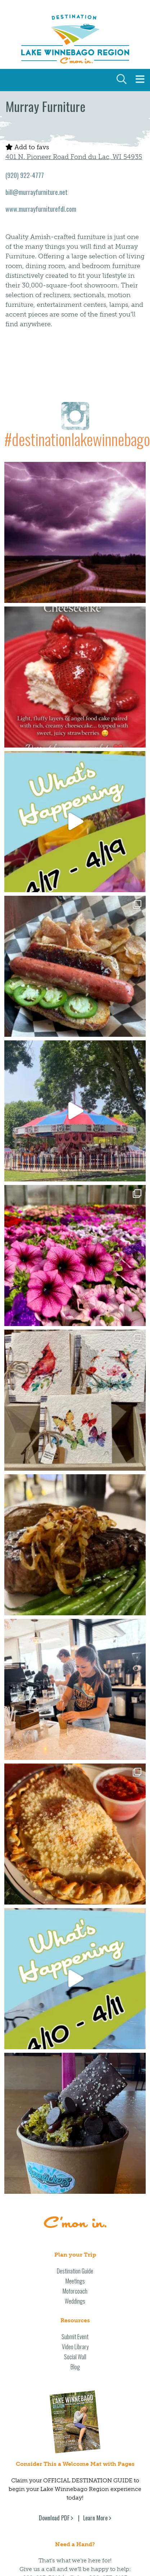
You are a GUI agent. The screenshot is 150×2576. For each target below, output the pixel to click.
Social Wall (75, 2176)
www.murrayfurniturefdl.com (40, 209)
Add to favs (27, 147)
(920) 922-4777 (24, 175)
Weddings (75, 2120)
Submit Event (75, 2155)
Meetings (75, 2100)
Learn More (95, 2337)
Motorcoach (75, 2110)
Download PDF (54, 2337)
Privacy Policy (76, 2541)
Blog (75, 2186)
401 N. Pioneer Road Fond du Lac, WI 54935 (73, 157)
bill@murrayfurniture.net (36, 192)
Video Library (75, 2166)
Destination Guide (75, 2090)
